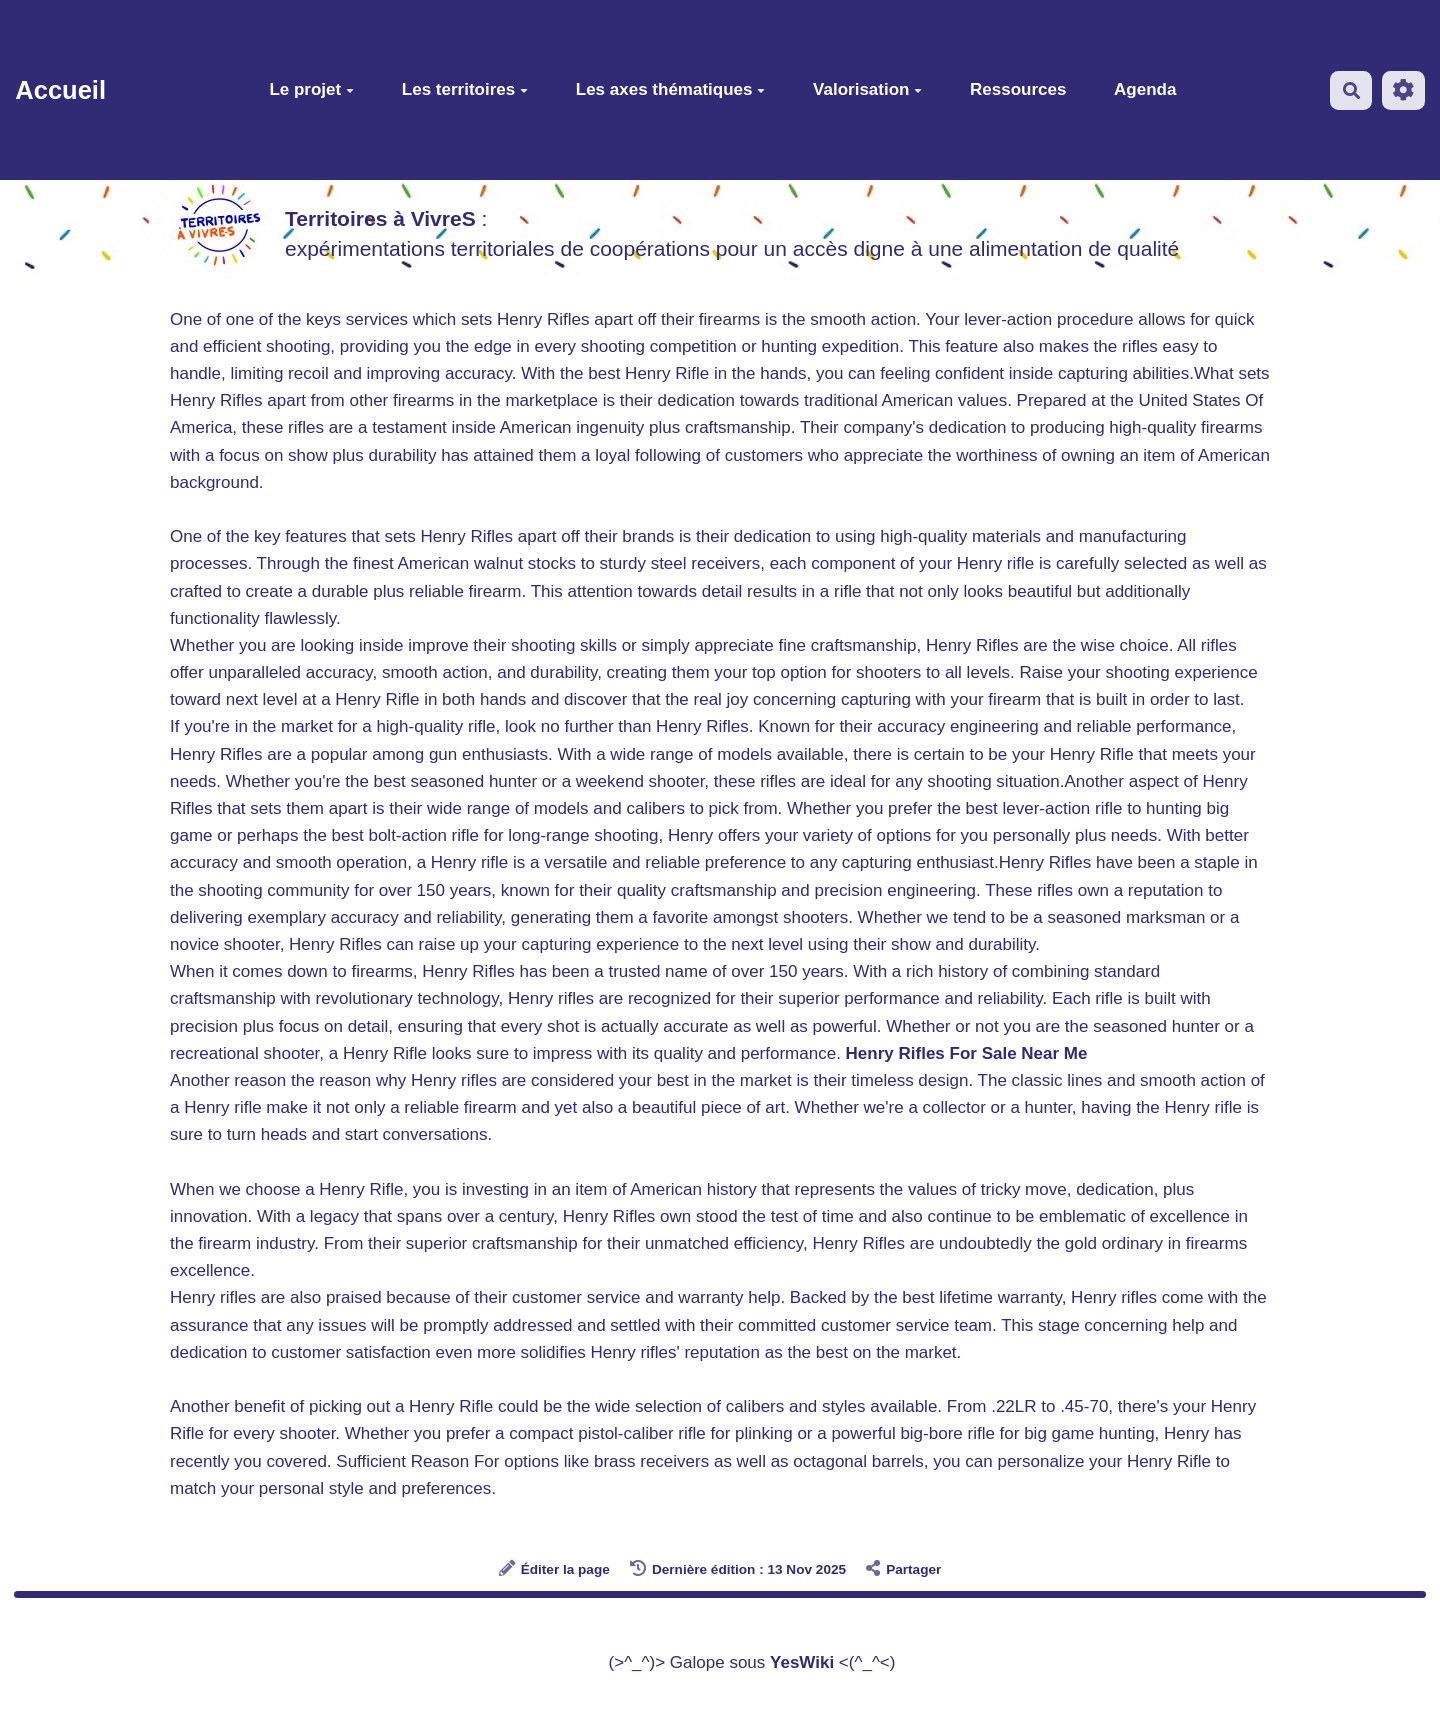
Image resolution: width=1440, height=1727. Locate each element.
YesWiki (802, 1662)
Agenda (1145, 89)
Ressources (1018, 89)
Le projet (311, 89)
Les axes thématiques (671, 89)
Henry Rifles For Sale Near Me (967, 1053)
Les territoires (465, 89)
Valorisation (867, 89)
